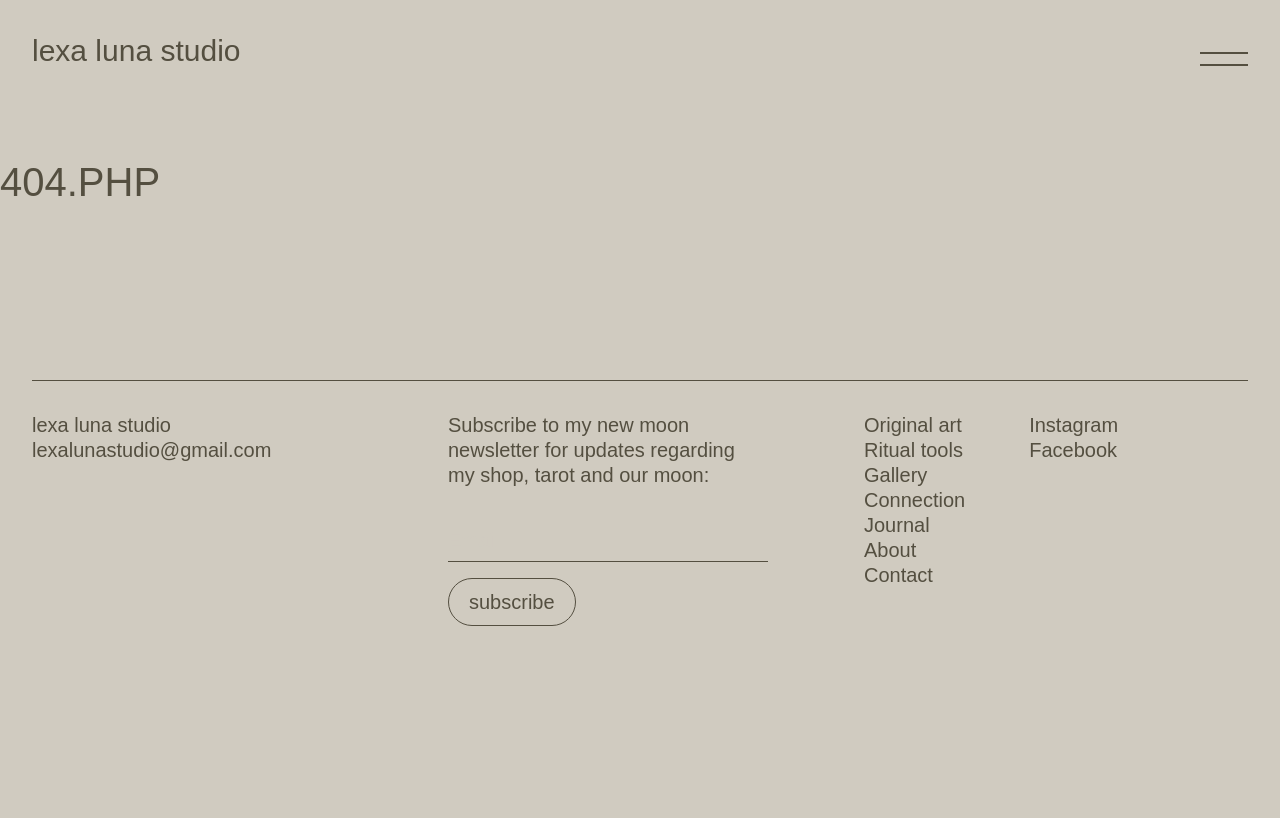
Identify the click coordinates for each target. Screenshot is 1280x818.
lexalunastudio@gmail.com (151, 450)
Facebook (1073, 450)
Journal (897, 525)
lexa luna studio (136, 50)
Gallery (895, 475)
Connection (914, 500)
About (890, 550)
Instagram (1073, 425)
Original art (913, 425)
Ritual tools (913, 450)
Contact (898, 575)
